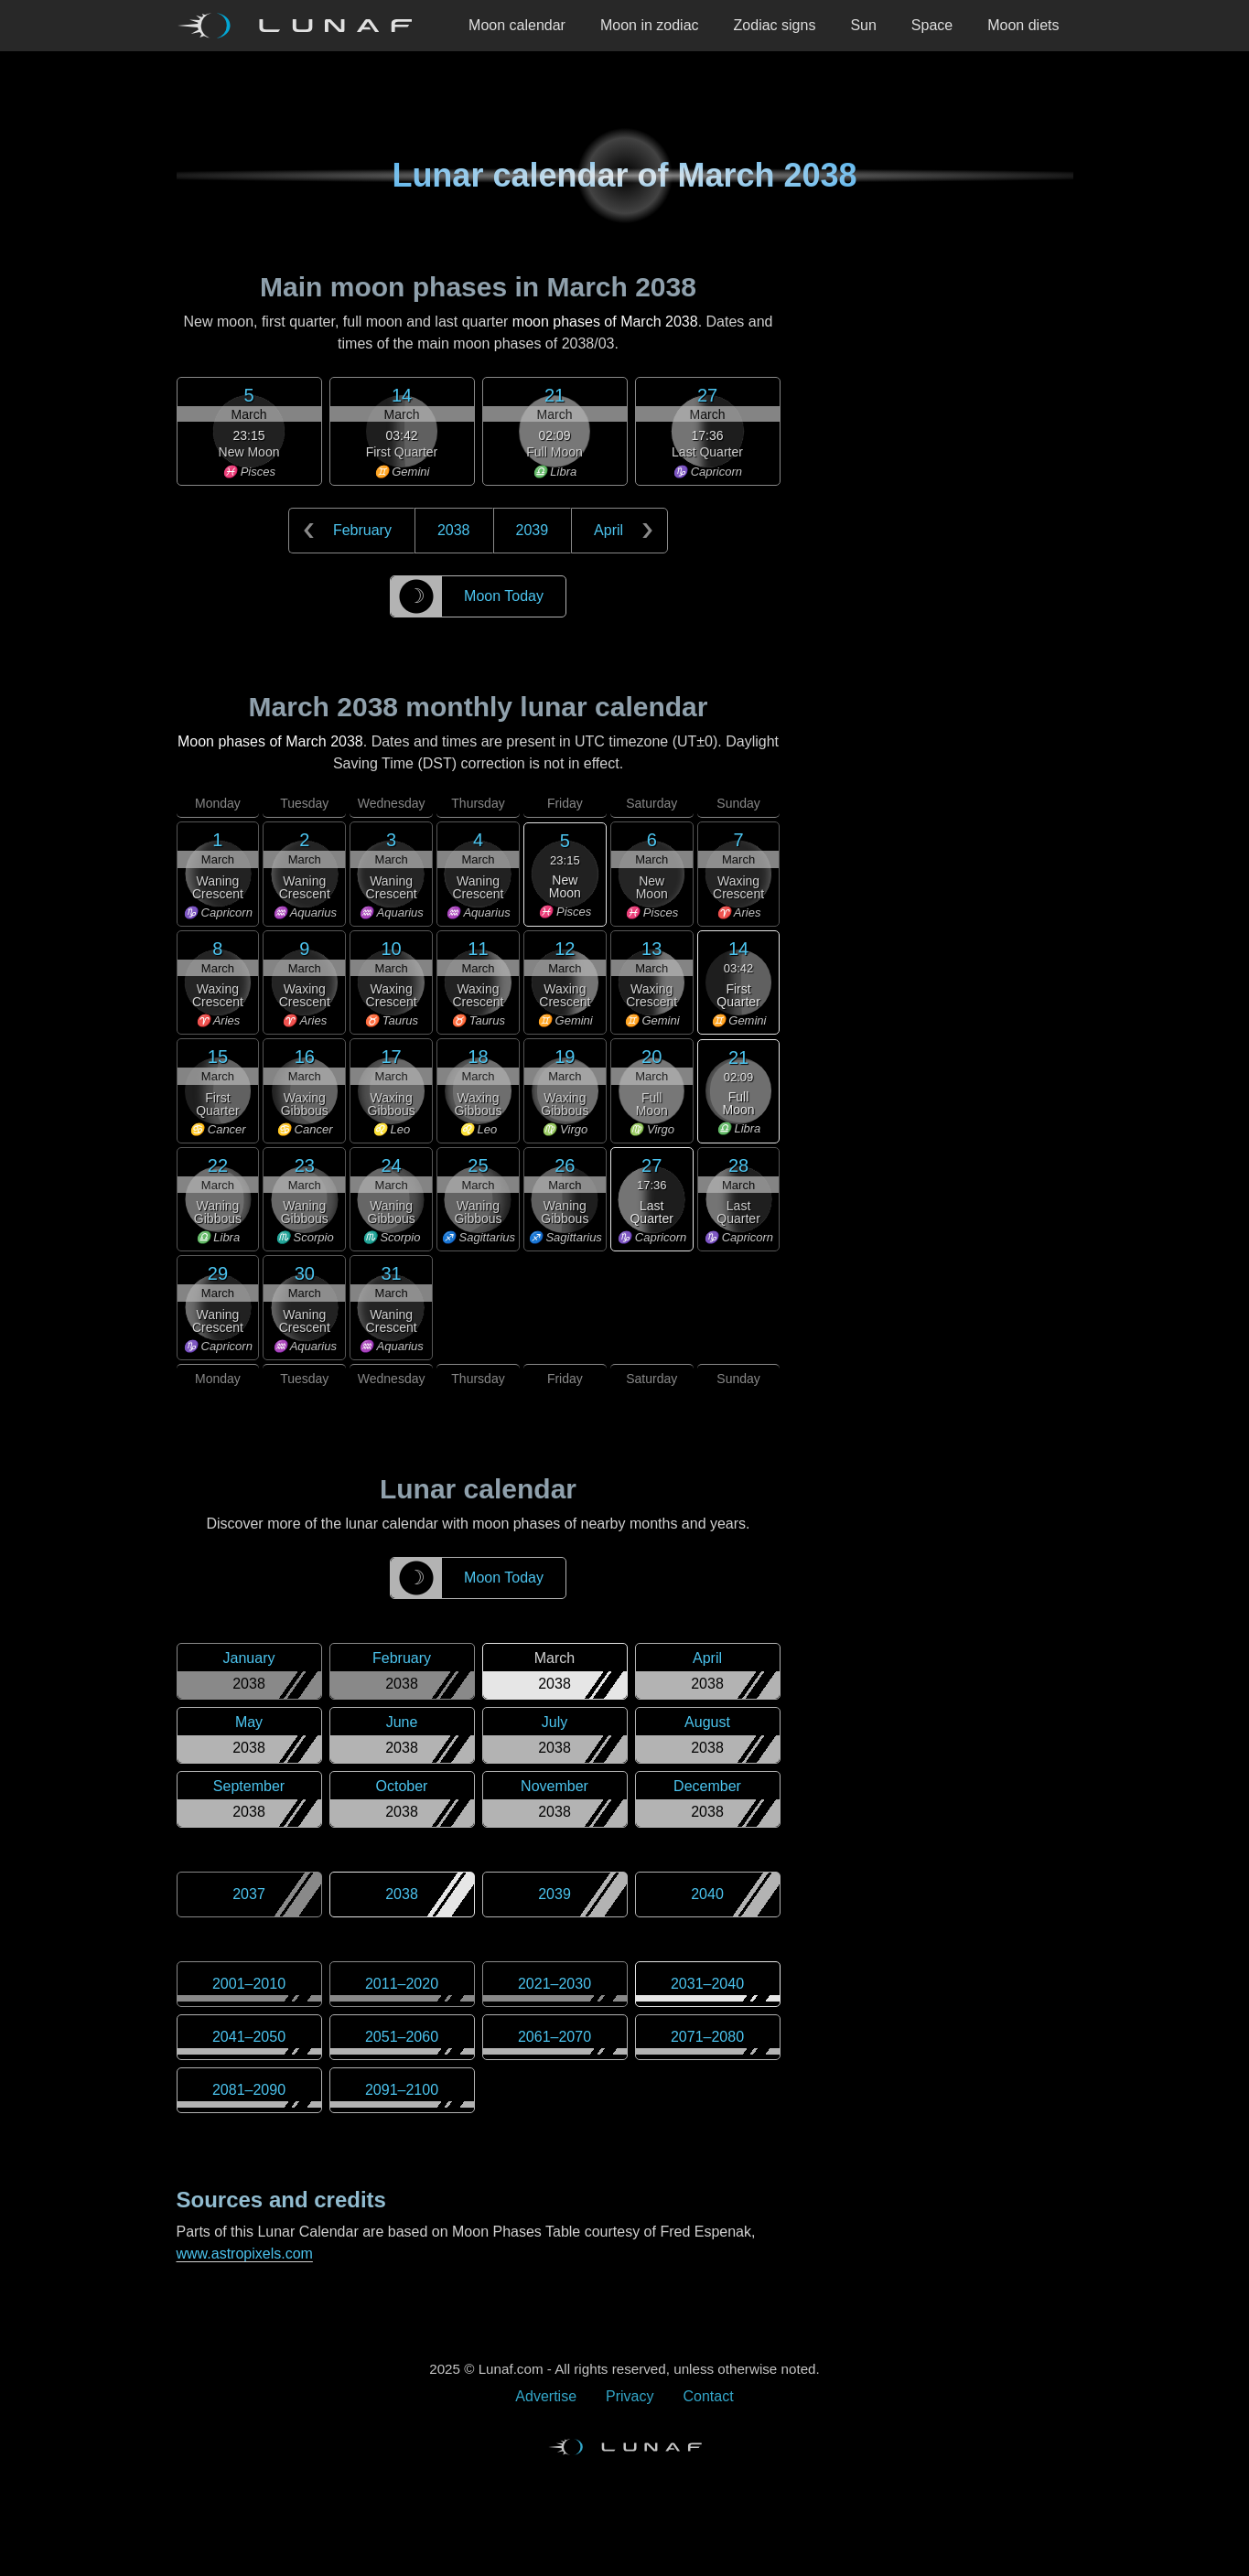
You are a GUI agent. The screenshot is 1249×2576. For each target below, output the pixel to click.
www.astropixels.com (245, 2253)
